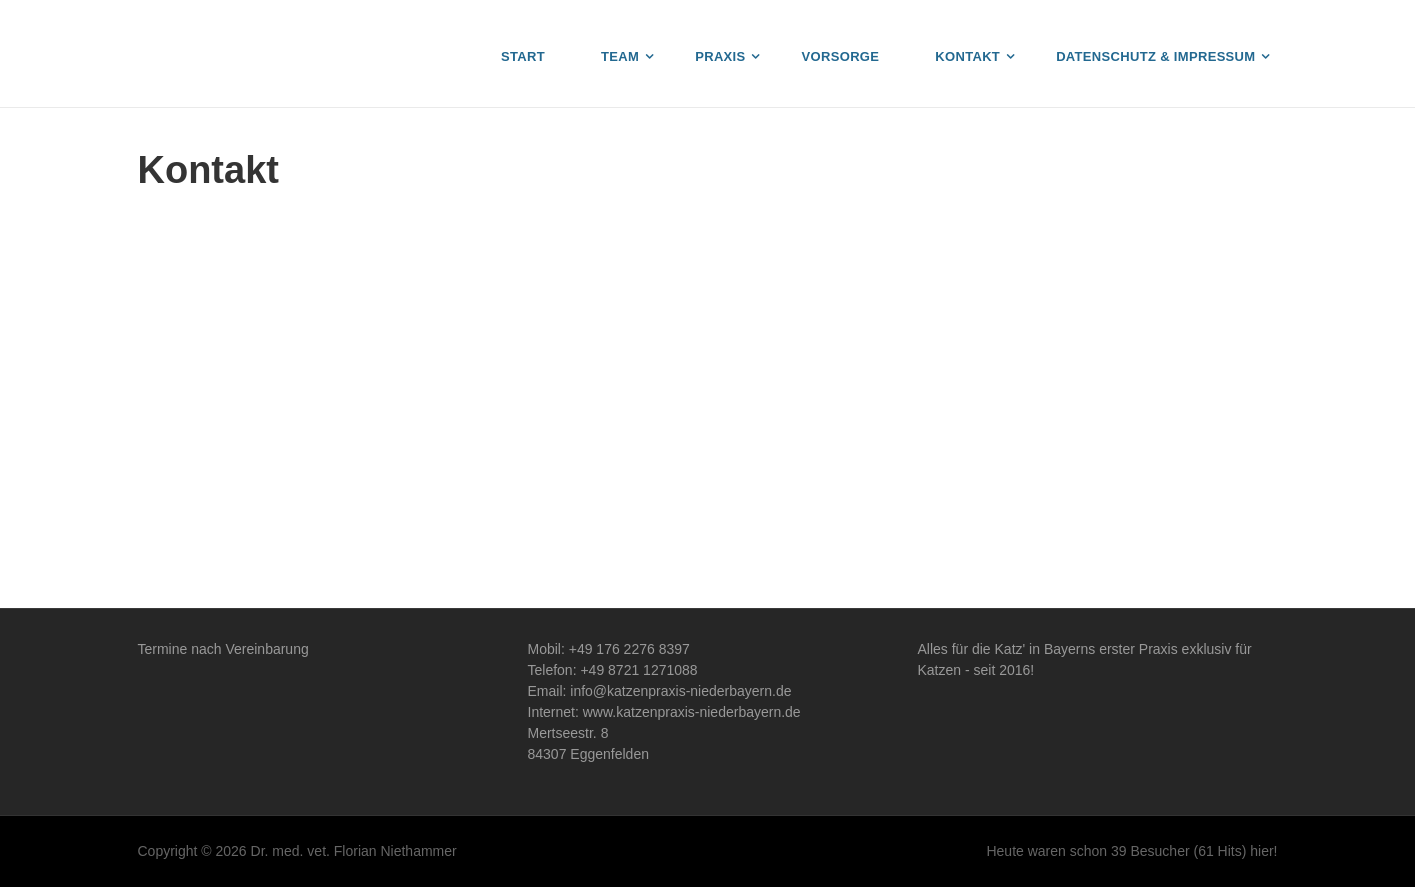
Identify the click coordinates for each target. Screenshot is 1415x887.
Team (620, 56)
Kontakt (967, 56)
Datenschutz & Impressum (1155, 56)
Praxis (720, 56)
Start (523, 56)
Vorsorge (841, 56)
